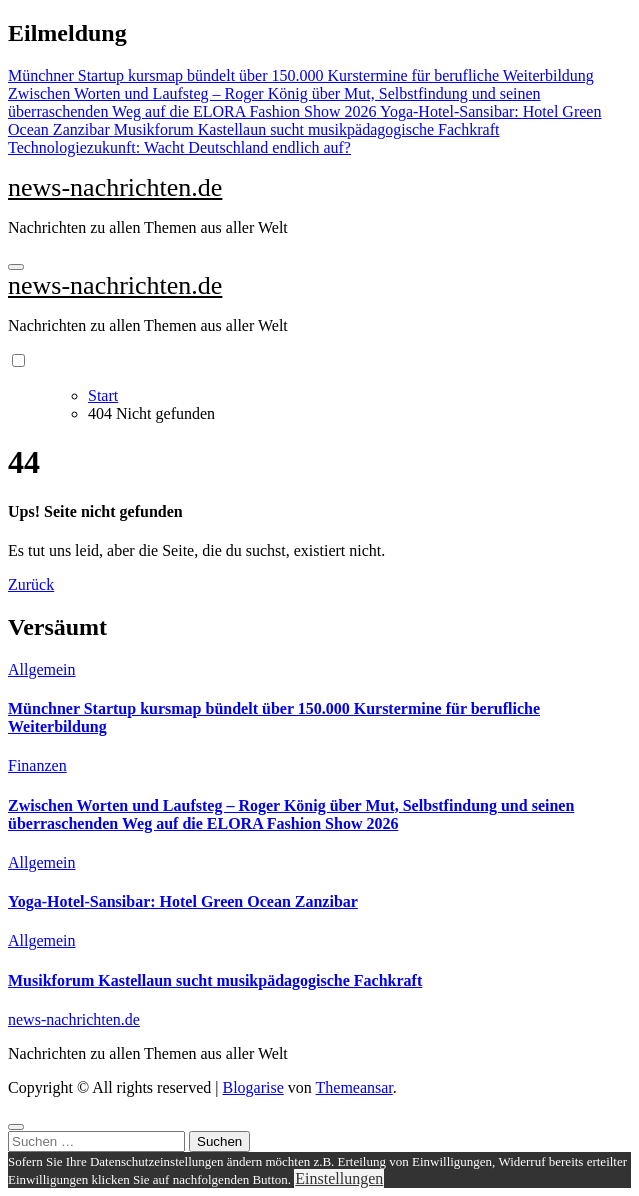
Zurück (31, 584)
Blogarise (252, 1087)
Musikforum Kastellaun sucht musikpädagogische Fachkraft (215, 980)
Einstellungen (339, 1178)
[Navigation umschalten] (16, 267)
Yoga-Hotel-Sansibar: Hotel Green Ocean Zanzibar (183, 901)
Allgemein (42, 669)
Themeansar (354, 1087)
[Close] (16, 1127)
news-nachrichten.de (115, 187)
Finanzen (37, 765)
